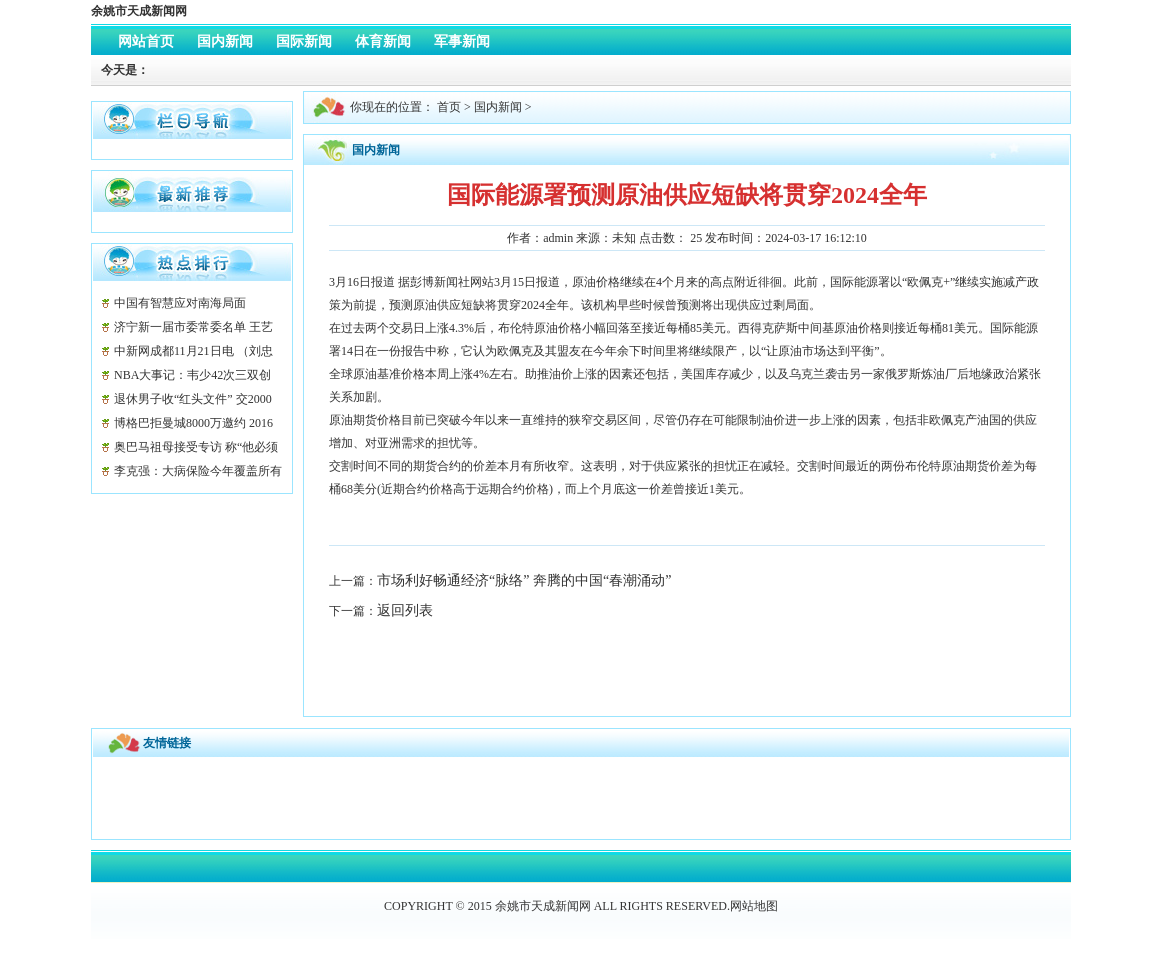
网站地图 (754, 906)
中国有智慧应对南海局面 (180, 303)
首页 (449, 107)
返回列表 (405, 610)
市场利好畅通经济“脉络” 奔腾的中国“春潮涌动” (524, 580)
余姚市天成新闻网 (139, 11)
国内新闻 (498, 107)
